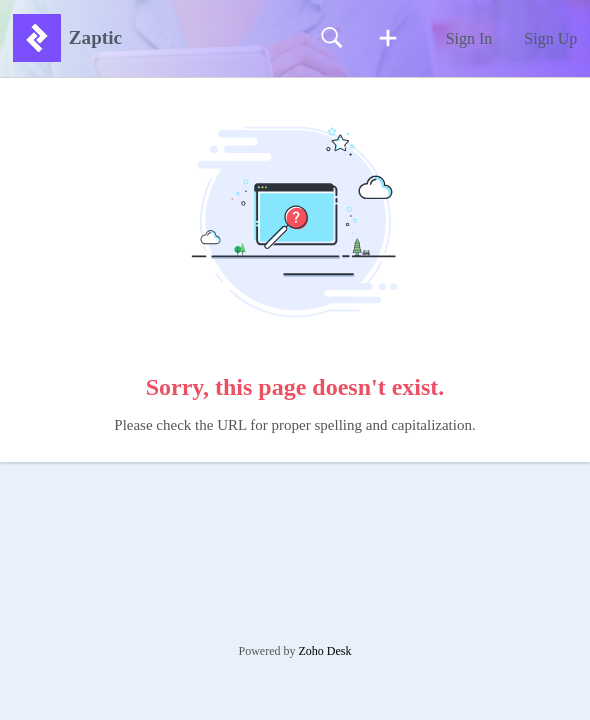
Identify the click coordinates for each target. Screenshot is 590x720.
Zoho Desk (325, 651)
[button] (388, 39)
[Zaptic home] (37, 38)
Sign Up (550, 38)
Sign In (469, 38)
